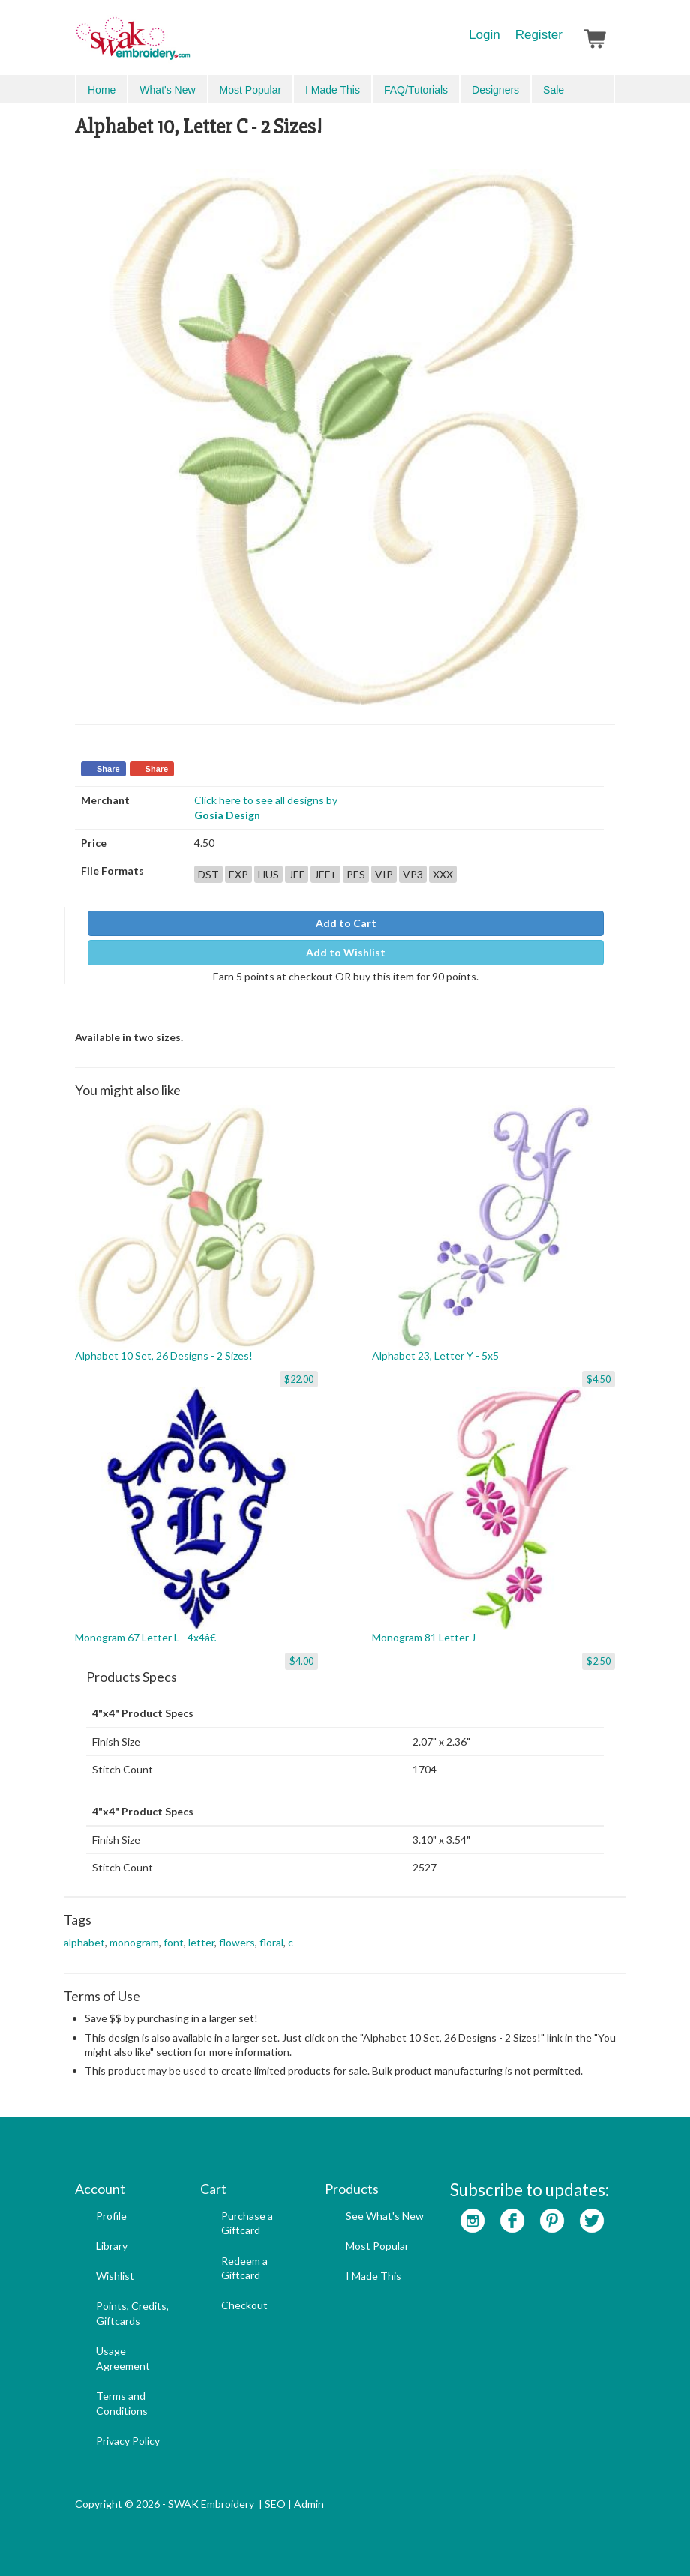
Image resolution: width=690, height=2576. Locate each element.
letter (201, 1942)
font (174, 1942)
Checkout (244, 2305)
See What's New (385, 2215)
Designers (495, 90)
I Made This (332, 90)
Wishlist (115, 2275)
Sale (553, 90)
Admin (309, 2503)
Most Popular (250, 90)
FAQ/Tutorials (416, 90)
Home (102, 90)
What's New (167, 90)
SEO (275, 2503)
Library (112, 2245)
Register (538, 35)
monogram (134, 1942)
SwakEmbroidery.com (187, 45)
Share (108, 768)
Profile (111, 2215)
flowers (237, 1942)
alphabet (84, 1942)
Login (484, 35)
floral (272, 1942)
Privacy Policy (128, 2440)
